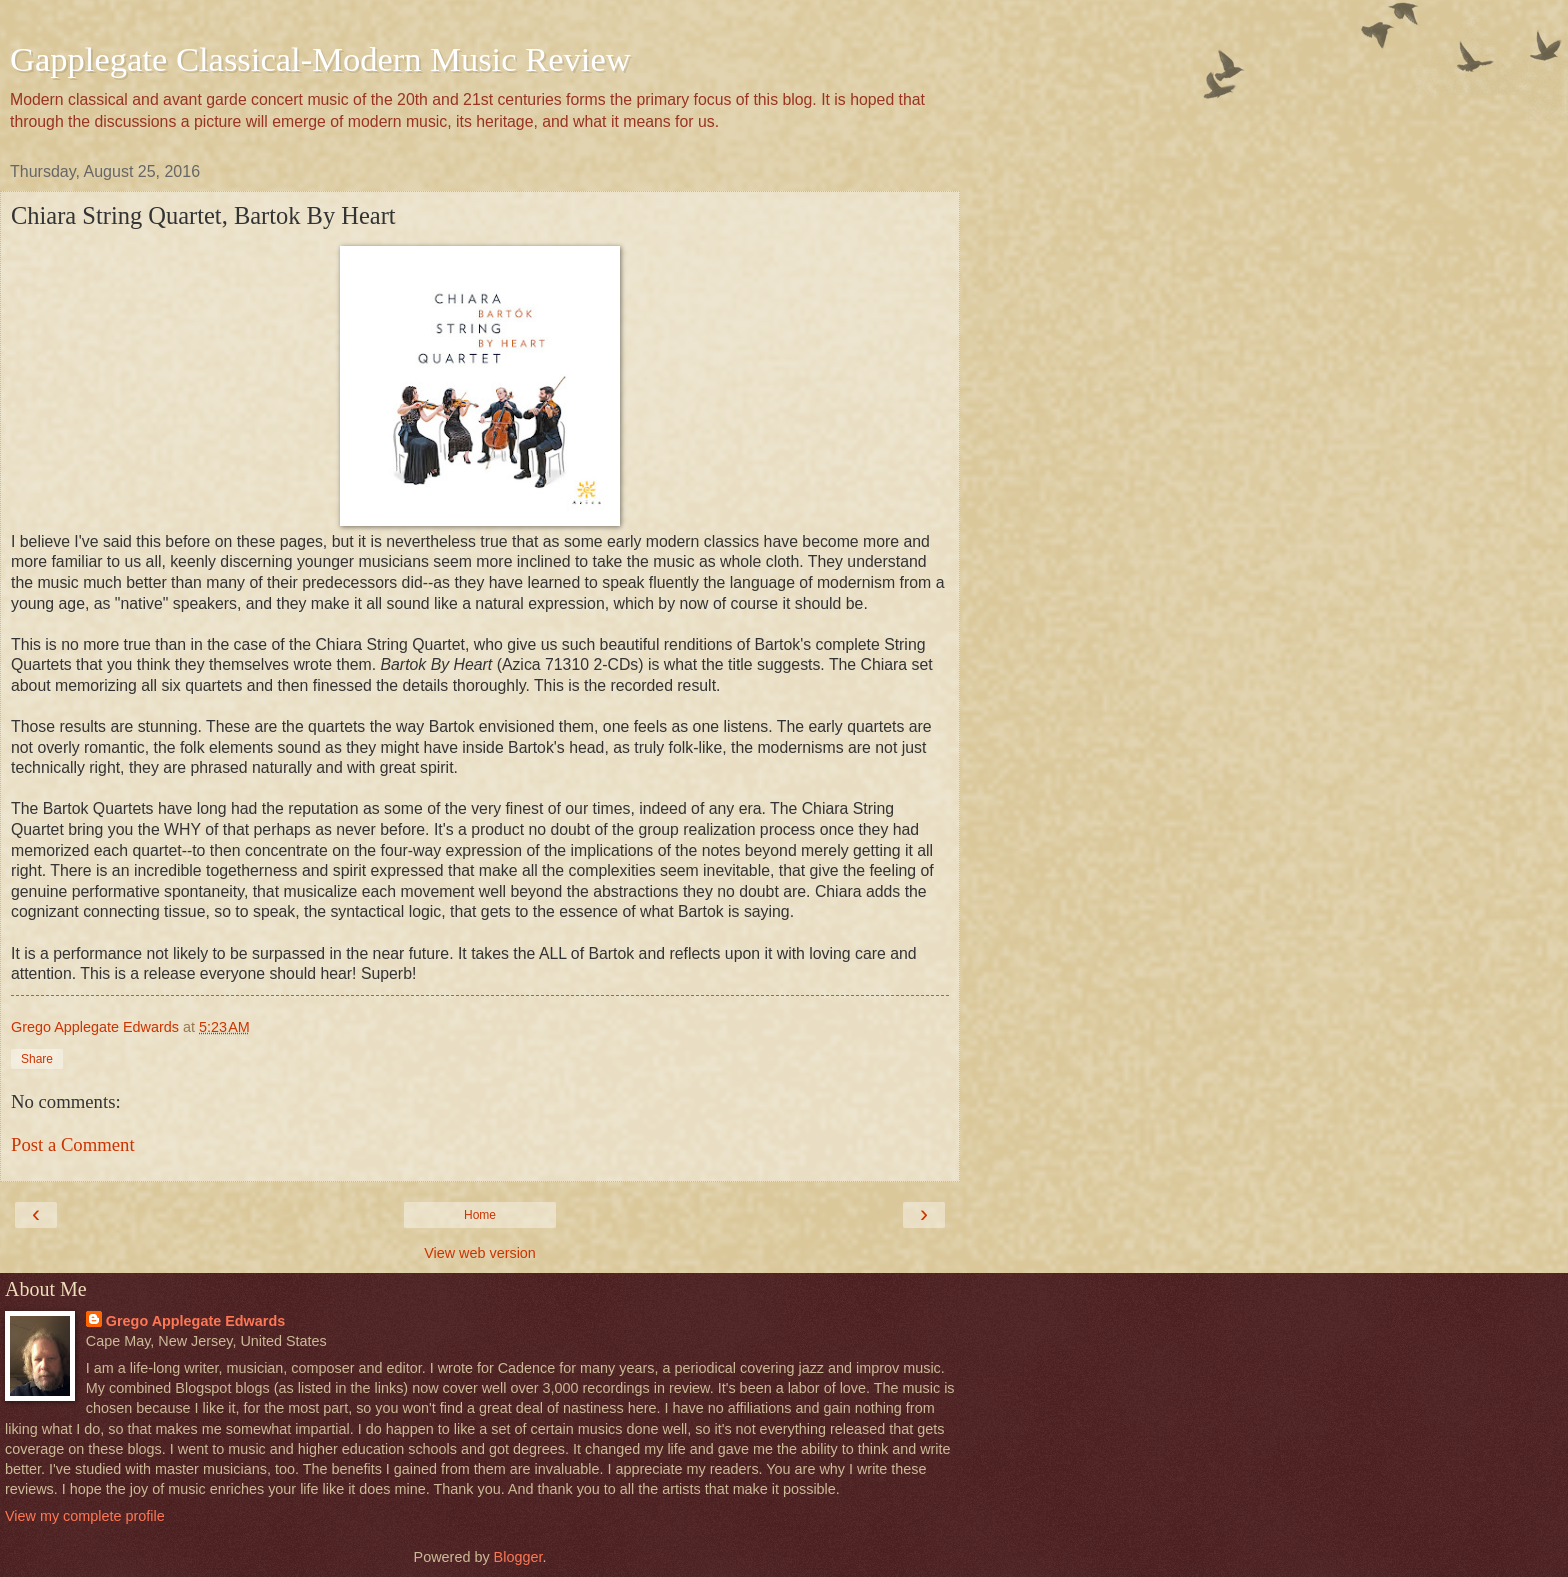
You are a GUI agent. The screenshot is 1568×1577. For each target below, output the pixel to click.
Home (480, 1215)
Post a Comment (73, 1144)
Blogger (518, 1557)
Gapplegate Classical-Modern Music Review (320, 59)
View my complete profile (85, 1516)
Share (37, 1059)
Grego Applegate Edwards (195, 1321)
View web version (480, 1253)
